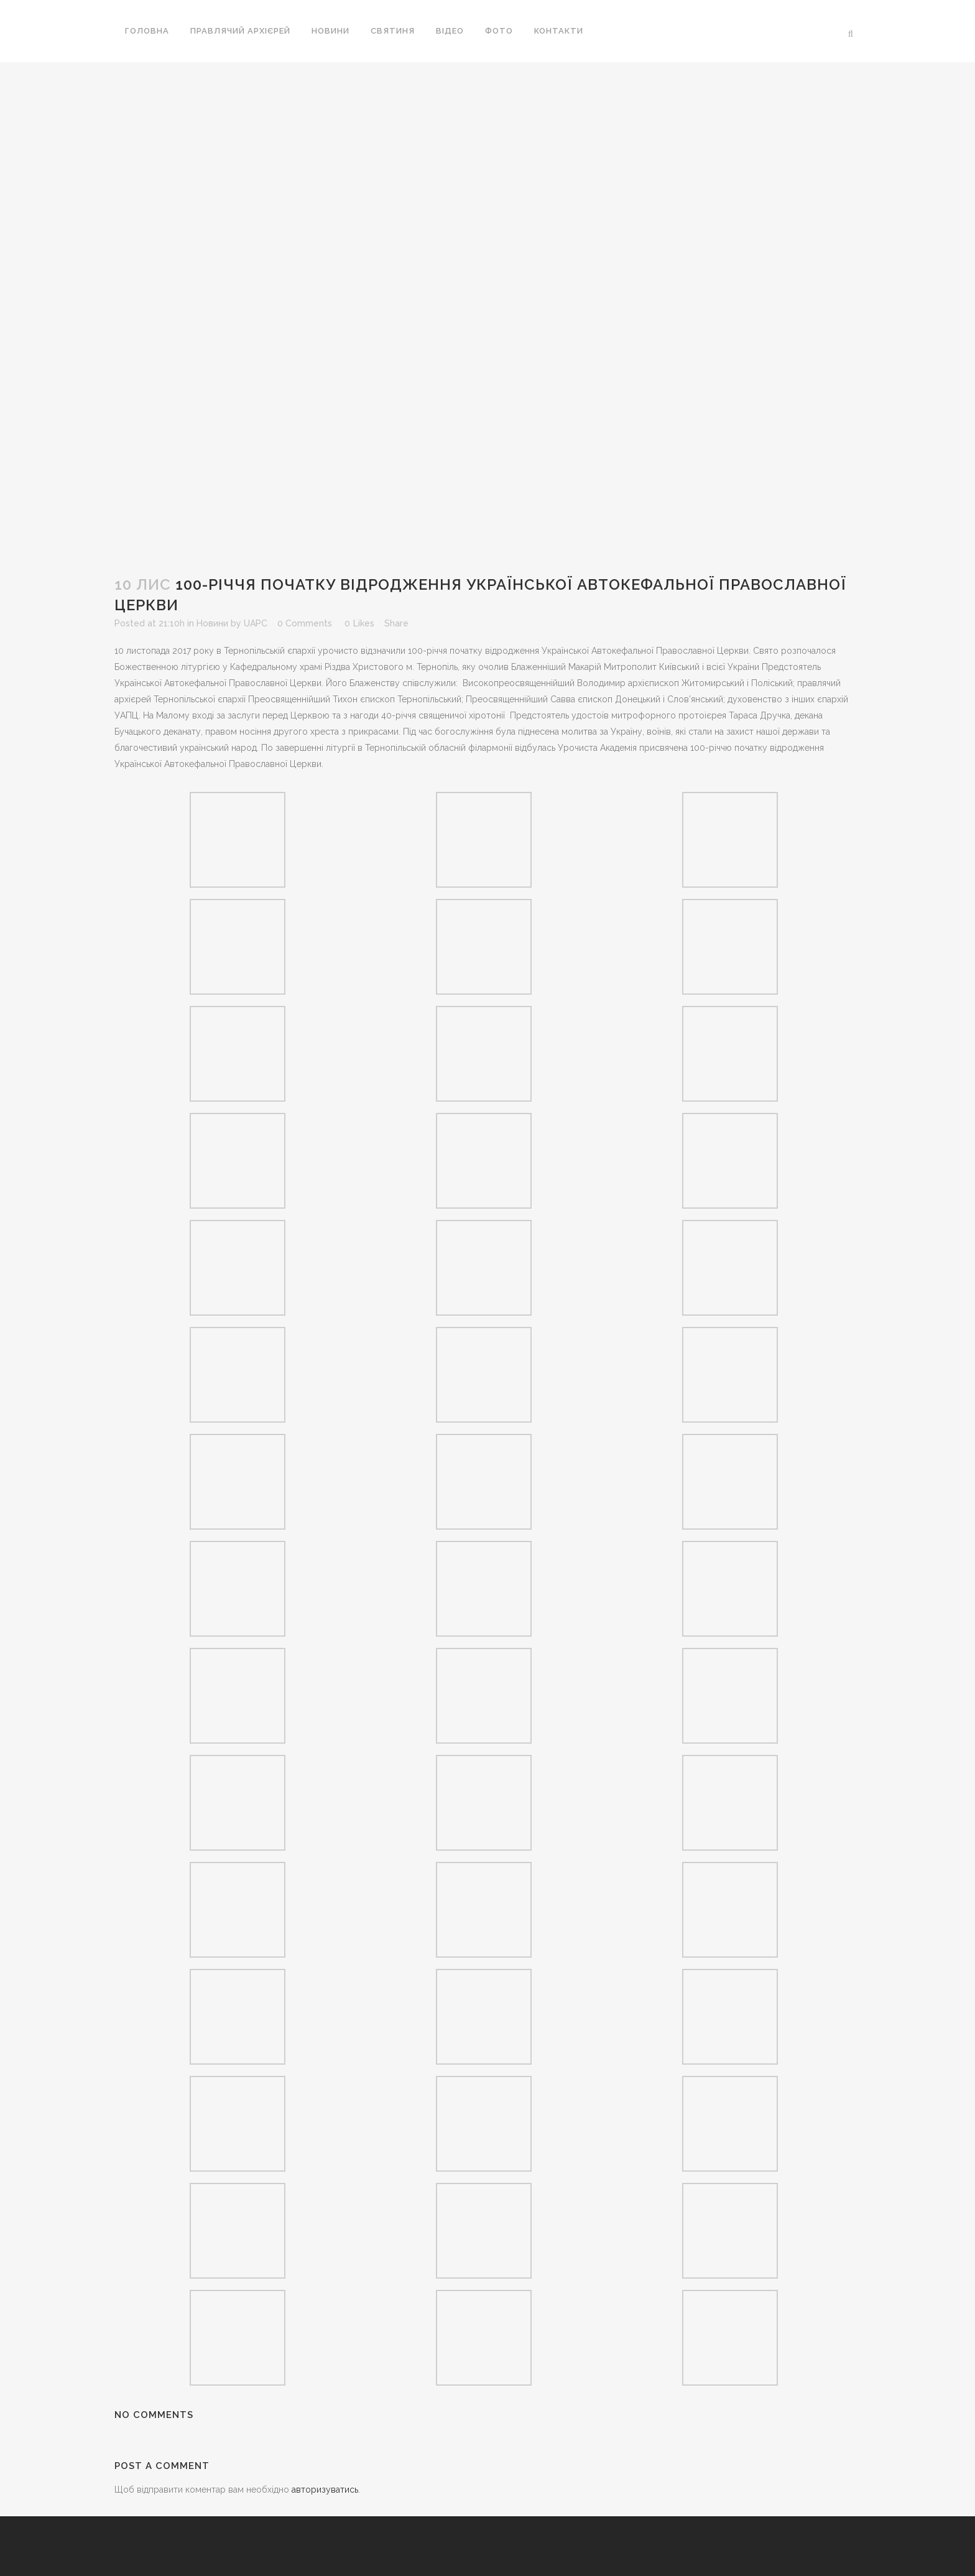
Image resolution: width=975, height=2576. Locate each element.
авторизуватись (325, 2490)
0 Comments (304, 623)
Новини (212, 623)
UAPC (255, 623)
